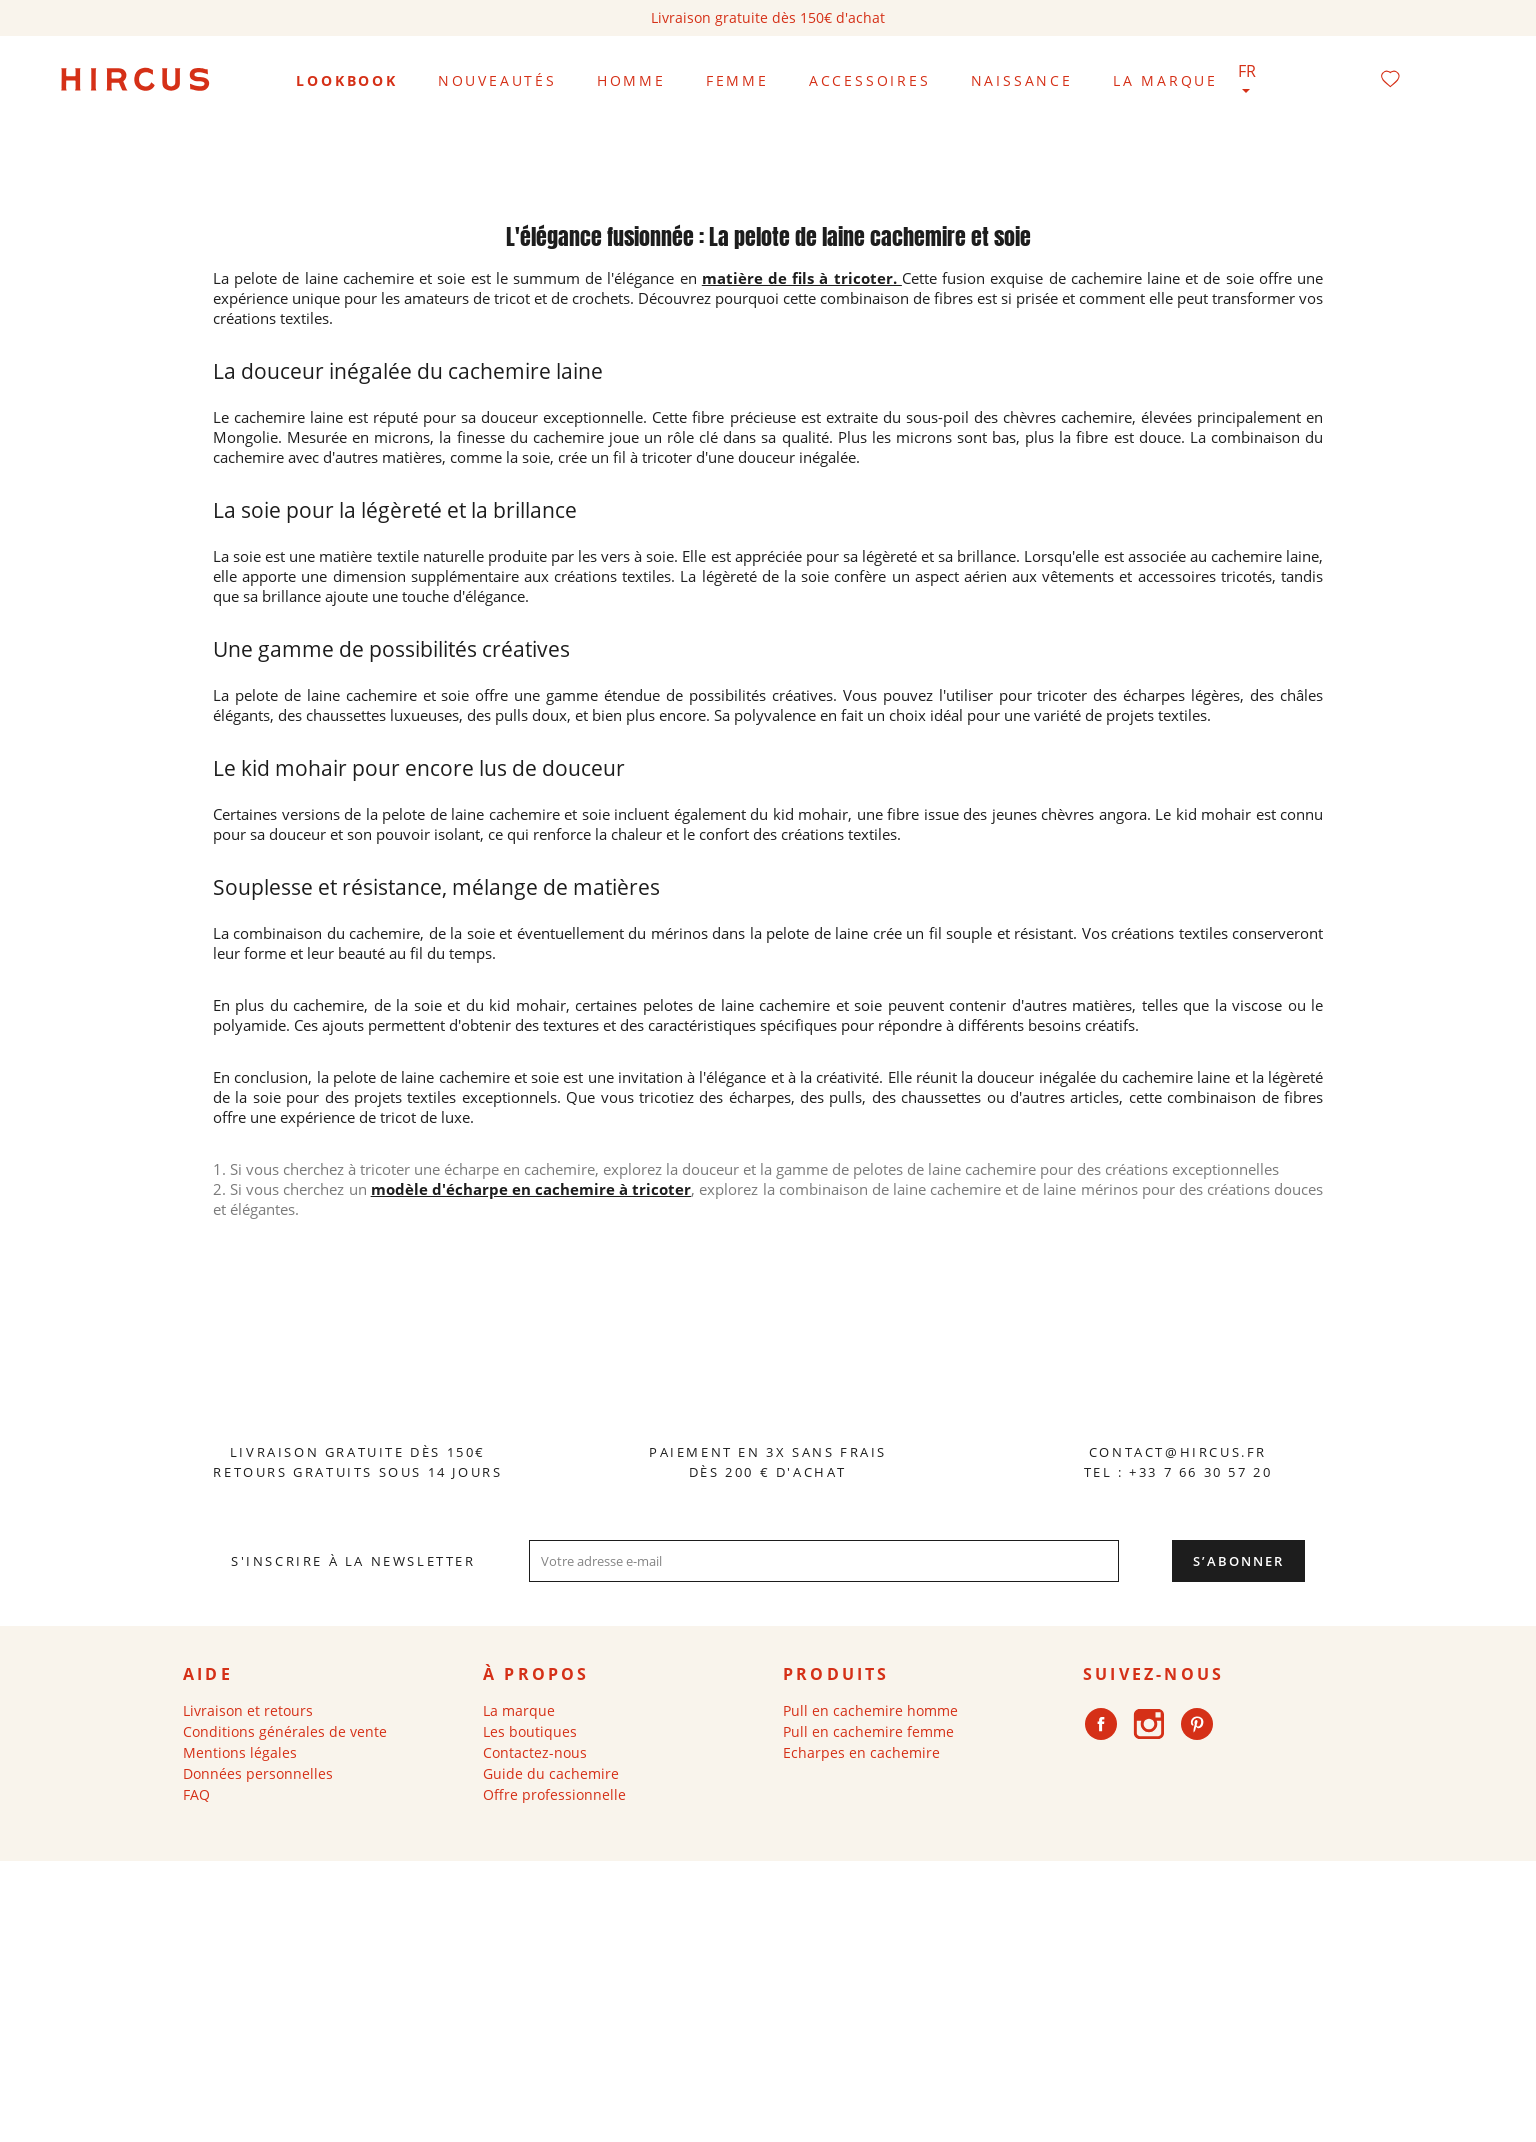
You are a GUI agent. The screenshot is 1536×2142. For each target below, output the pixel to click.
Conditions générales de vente (285, 1731)
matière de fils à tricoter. (802, 278)
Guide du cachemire (551, 1773)
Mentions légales (240, 1752)
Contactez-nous (535, 1752)
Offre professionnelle (554, 1794)
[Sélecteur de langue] (1249, 81)
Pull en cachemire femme (868, 1731)
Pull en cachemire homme (870, 1710)
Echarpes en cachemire (861, 1752)
